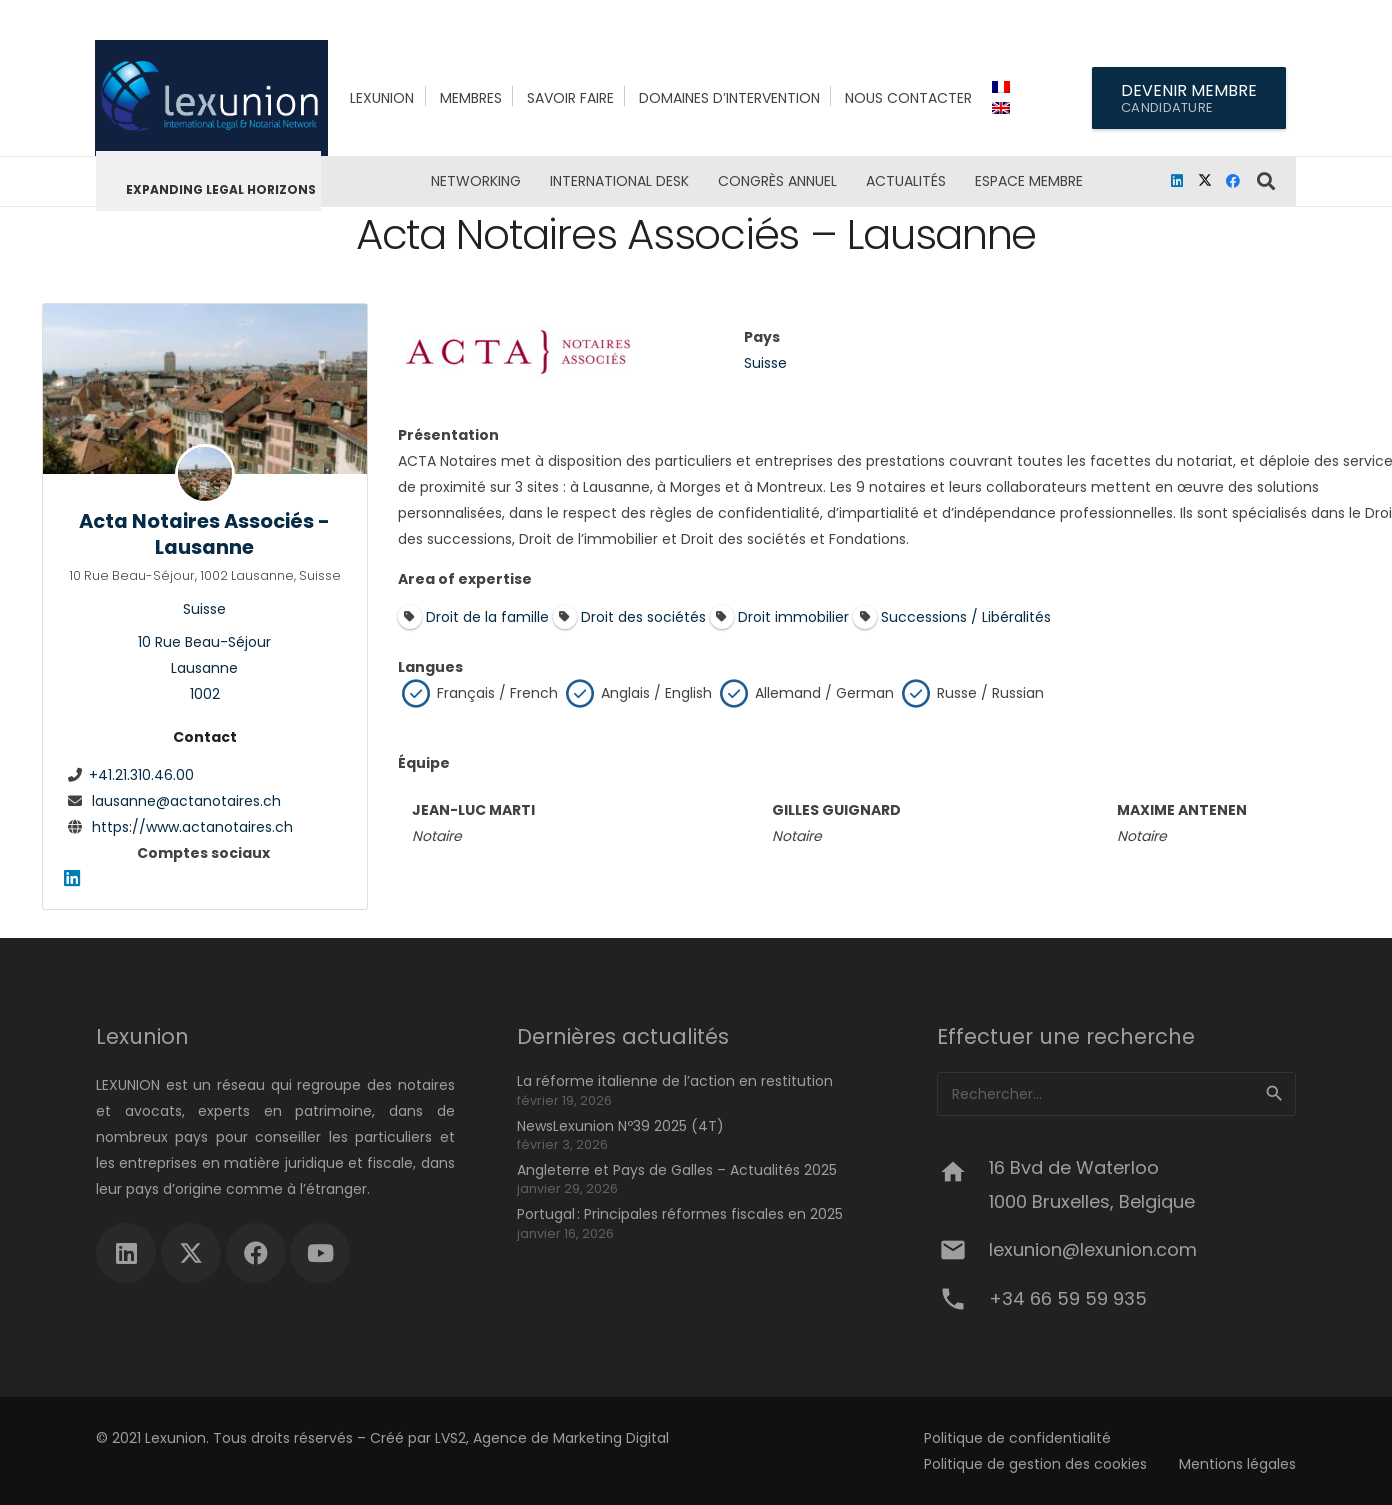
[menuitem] (1004, 87)
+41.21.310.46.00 (141, 774)
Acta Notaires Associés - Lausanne (204, 533)
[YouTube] (320, 1253)
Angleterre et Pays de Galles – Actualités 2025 (677, 1170)
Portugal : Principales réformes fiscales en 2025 (680, 1214)
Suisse (204, 609)
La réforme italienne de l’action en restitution (675, 1081)
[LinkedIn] (1177, 181)
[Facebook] (1233, 181)
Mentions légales (1237, 1464)
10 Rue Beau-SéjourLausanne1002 (204, 668)
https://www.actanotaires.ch (192, 826)
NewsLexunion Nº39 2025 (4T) (620, 1126)
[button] (1267, 181)
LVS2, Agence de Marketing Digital (552, 1438)
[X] (1205, 181)
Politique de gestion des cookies (1035, 1464)
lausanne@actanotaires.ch (186, 800)
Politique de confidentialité (1017, 1438)
